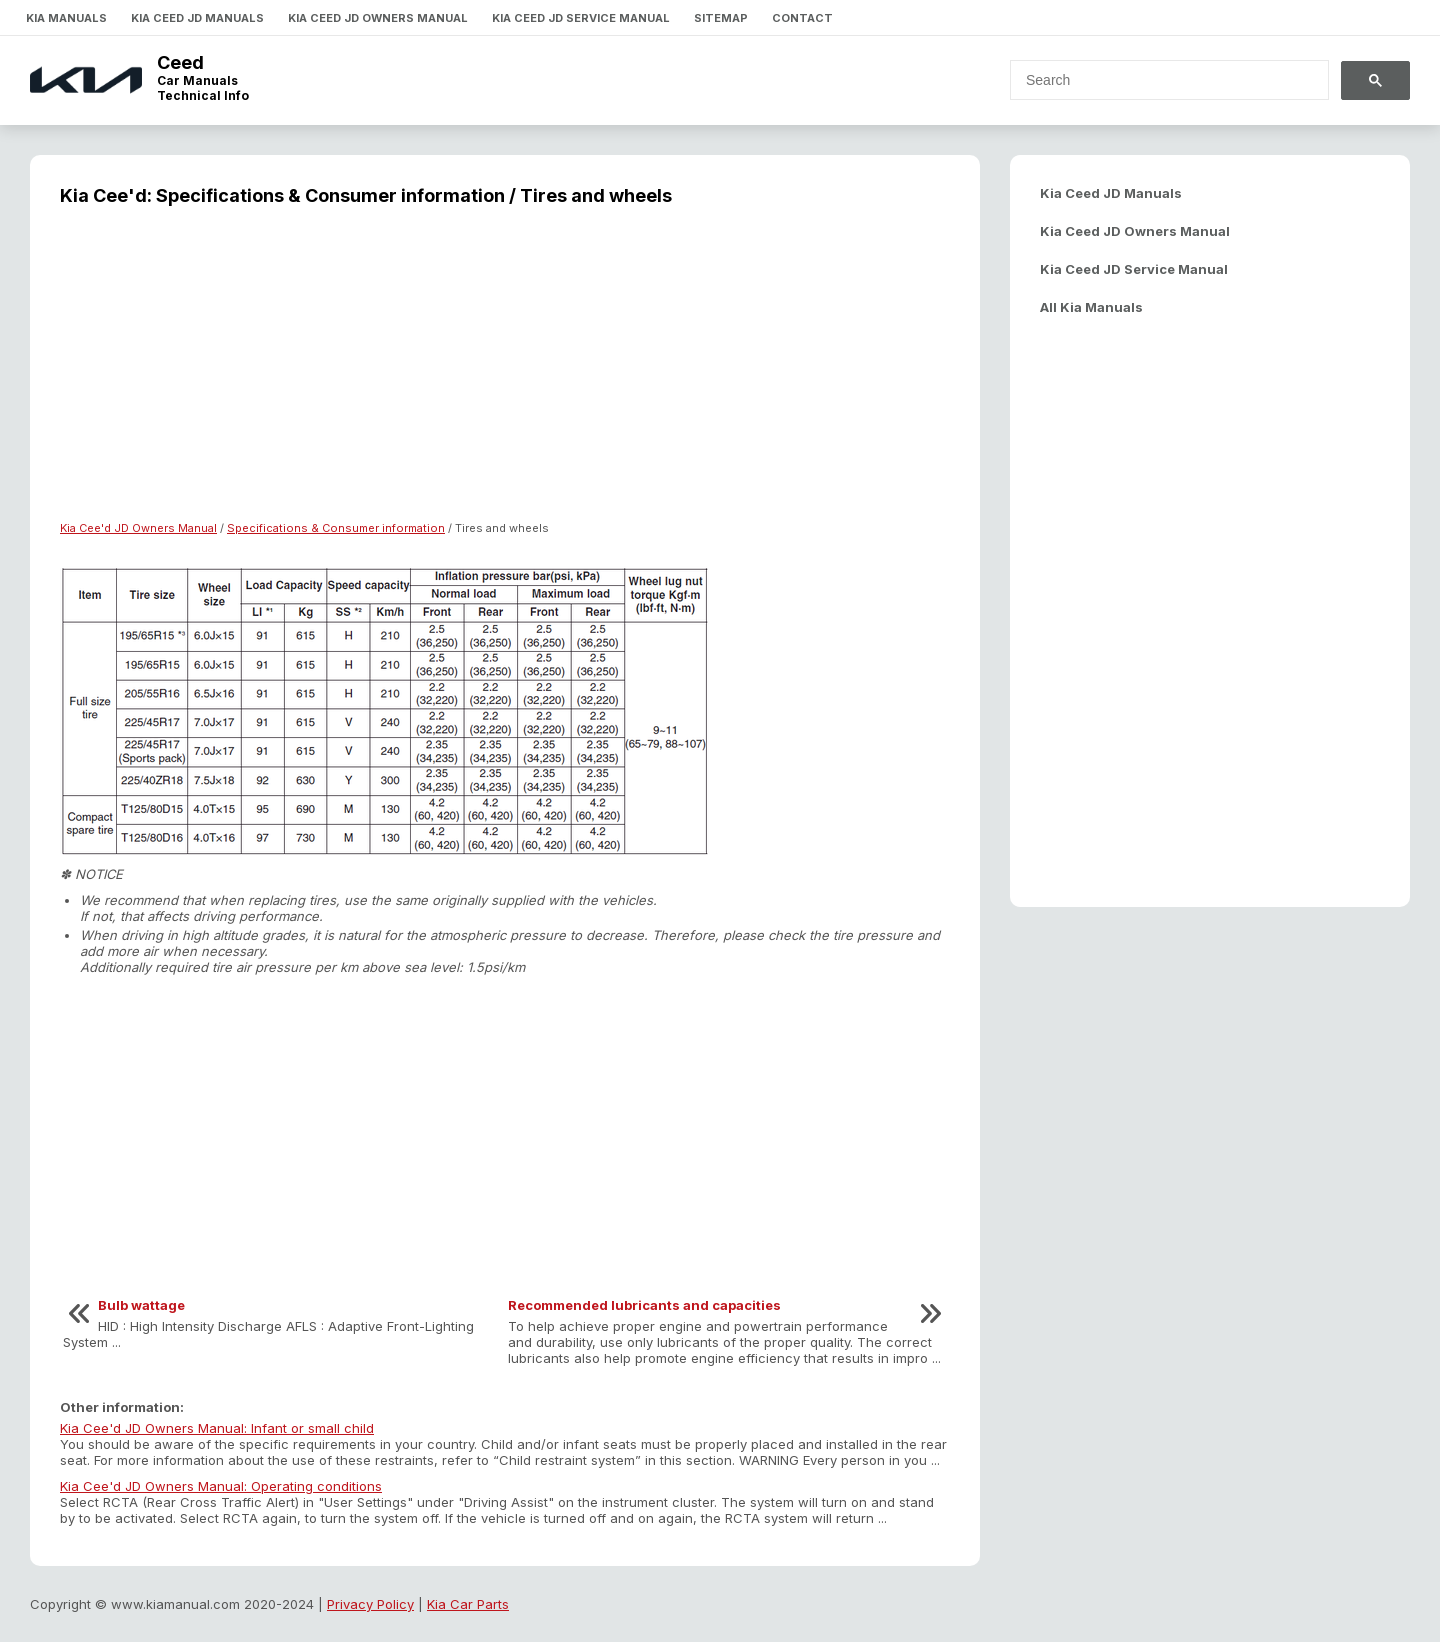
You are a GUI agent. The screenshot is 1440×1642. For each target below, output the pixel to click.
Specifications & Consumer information (336, 528)
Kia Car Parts (468, 1604)
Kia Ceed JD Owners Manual (378, 18)
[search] (1157, 80)
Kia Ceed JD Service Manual (581, 18)
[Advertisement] (505, 376)
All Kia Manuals (1091, 307)
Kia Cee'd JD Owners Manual (138, 528)
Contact (802, 18)
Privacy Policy (370, 1604)
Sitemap (721, 18)
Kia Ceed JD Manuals (197, 18)
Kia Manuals (66, 18)
